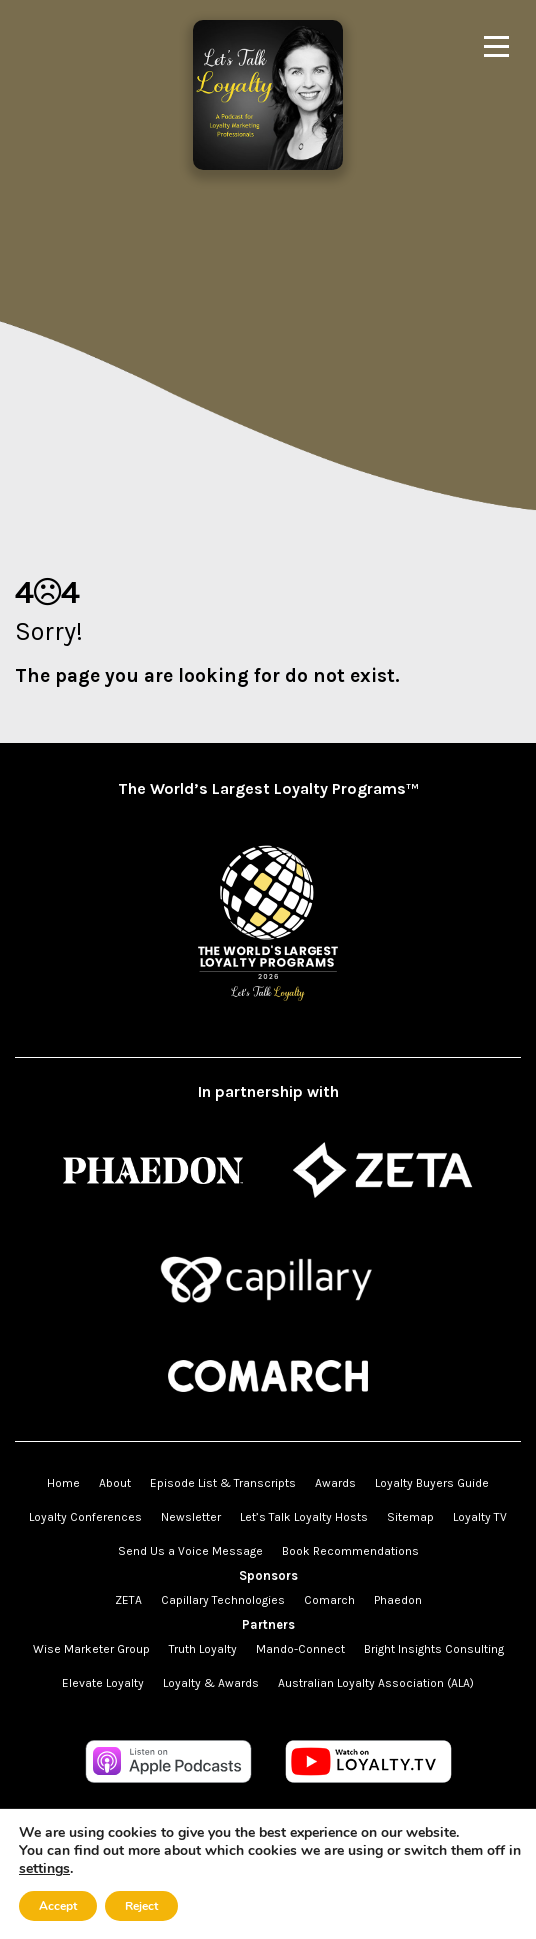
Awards (335, 1483)
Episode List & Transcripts (223, 1483)
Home (63, 1483)
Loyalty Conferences (85, 1517)
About (115, 1483)
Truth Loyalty (203, 1649)
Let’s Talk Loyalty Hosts (304, 1517)
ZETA (128, 1600)
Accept (58, 1906)
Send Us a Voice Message (190, 1551)
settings (44, 1869)
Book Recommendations (350, 1551)
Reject (141, 1906)
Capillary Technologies (223, 1600)
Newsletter (191, 1517)
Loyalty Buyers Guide (432, 1483)
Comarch (329, 1600)
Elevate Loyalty (103, 1683)
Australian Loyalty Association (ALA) (376, 1683)
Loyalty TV (480, 1517)
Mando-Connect (300, 1649)
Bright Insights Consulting (434, 1649)
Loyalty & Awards (211, 1683)
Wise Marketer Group (91, 1649)
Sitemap (410, 1517)
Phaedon (398, 1600)
